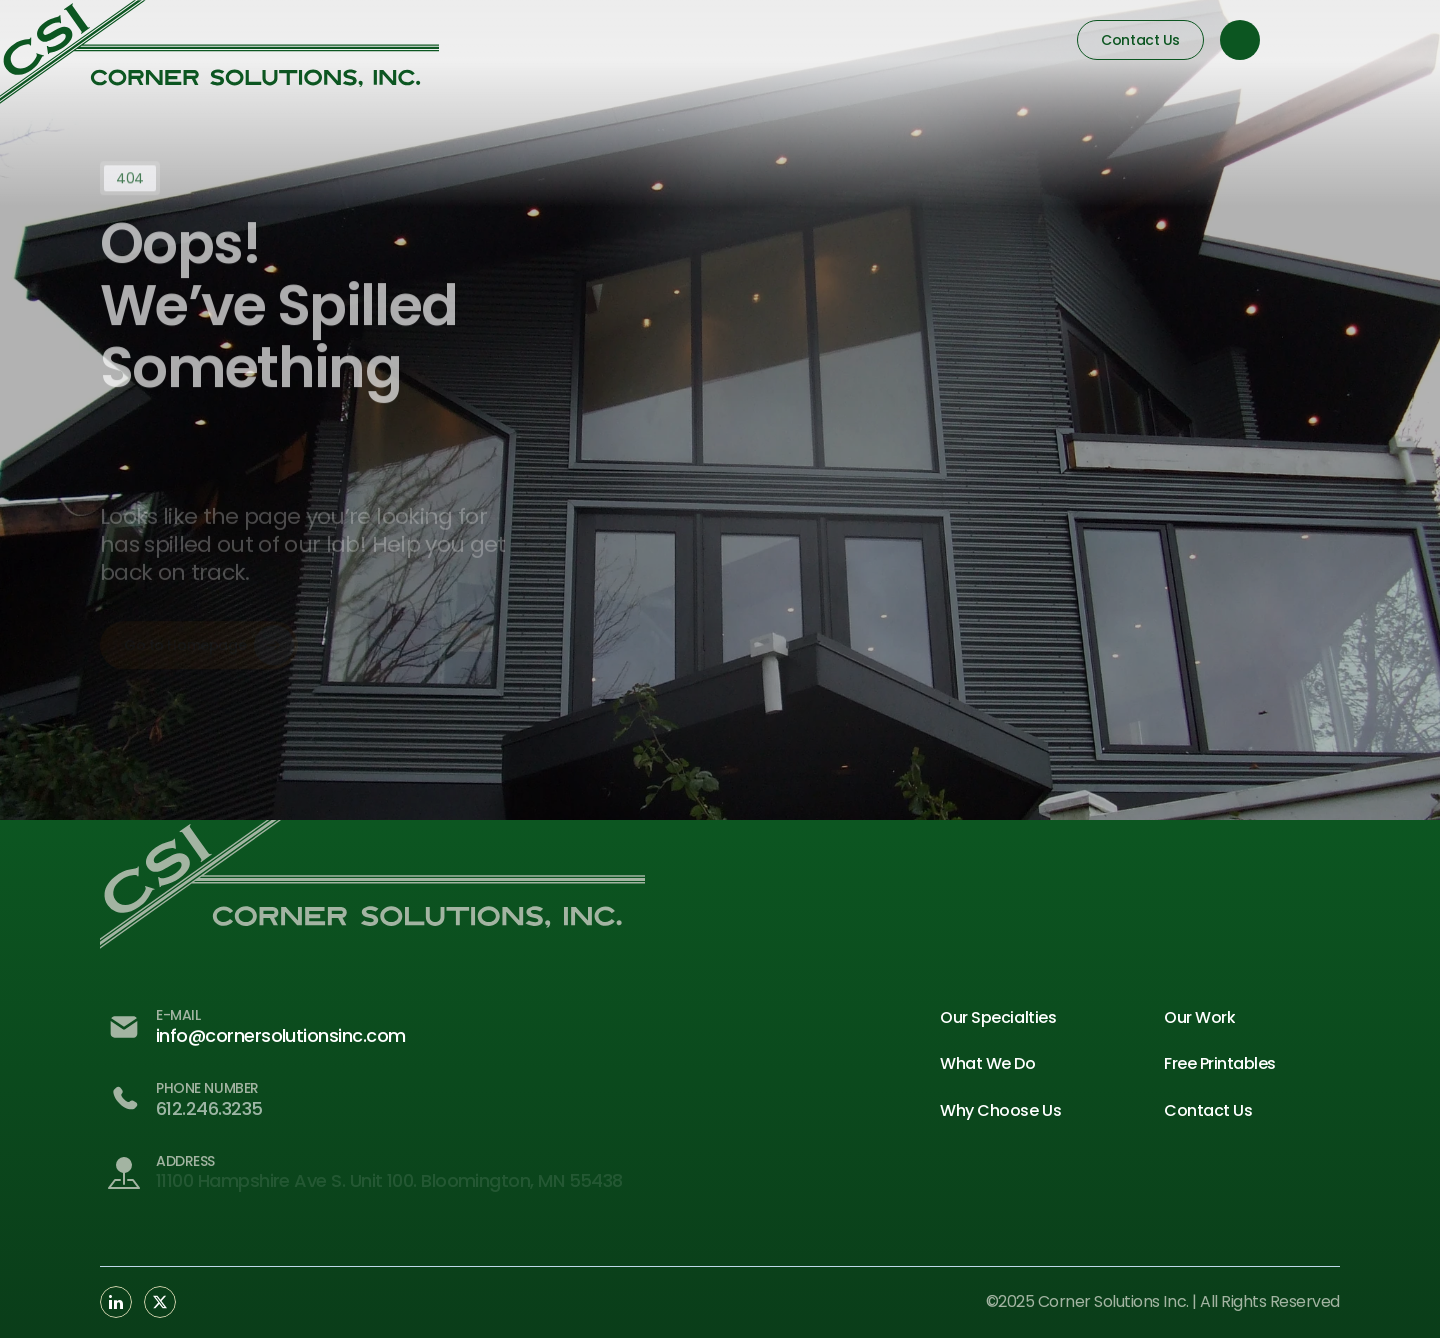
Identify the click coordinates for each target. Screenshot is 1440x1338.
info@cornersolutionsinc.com (280, 1035)
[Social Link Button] (116, 1302)
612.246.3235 (209, 1108)
